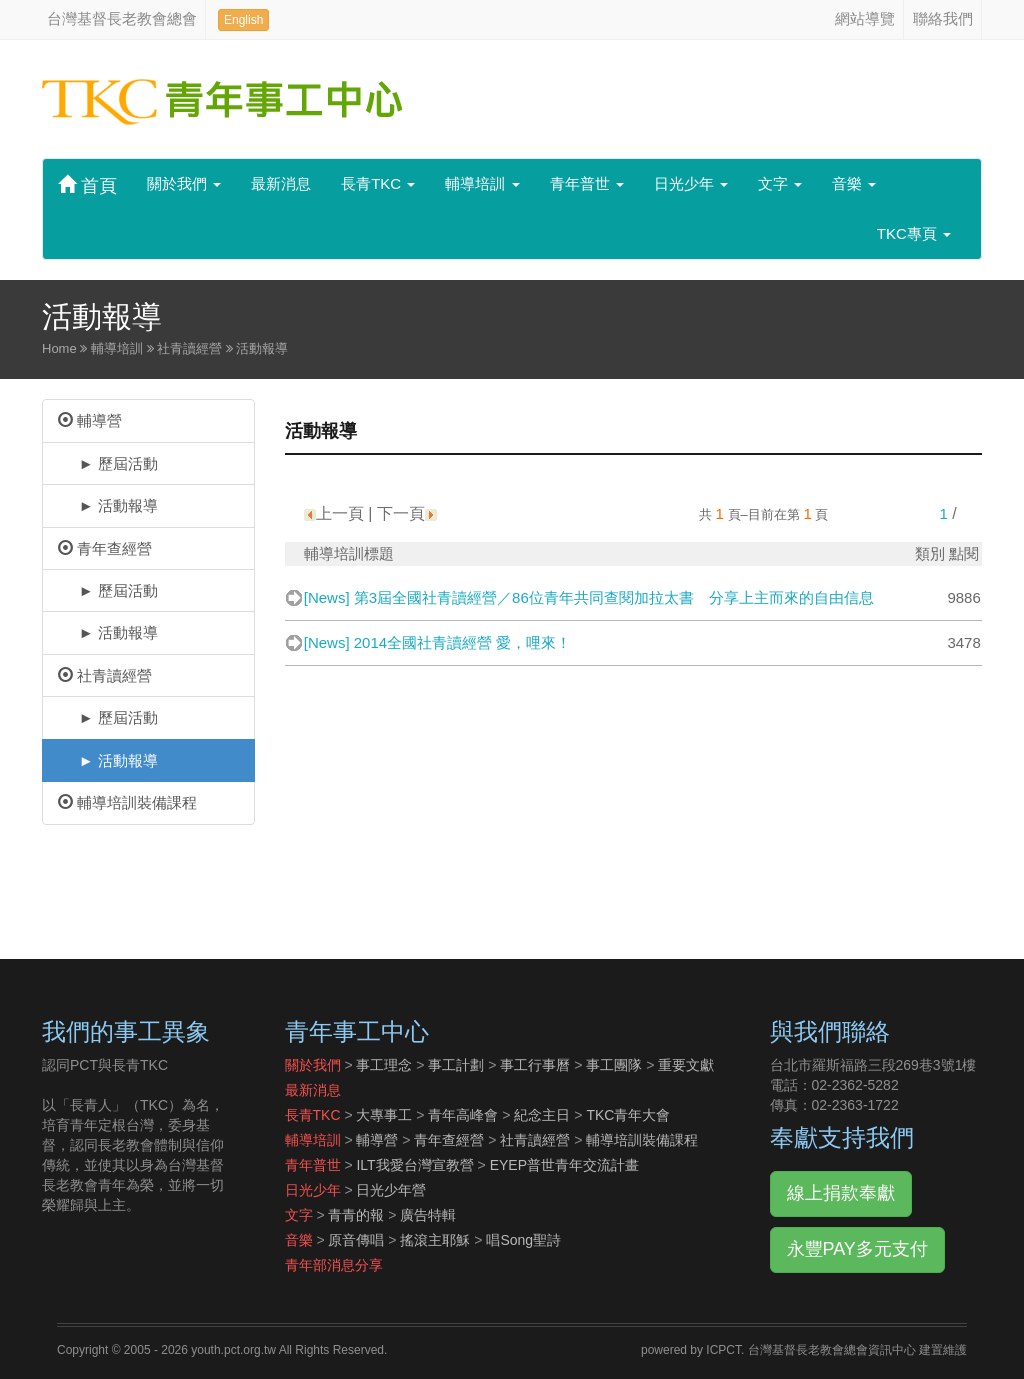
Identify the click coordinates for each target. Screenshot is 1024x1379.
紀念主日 (542, 1115)
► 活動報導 (108, 505)
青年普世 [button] (587, 183)
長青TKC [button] (378, 183)
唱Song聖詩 (523, 1240)
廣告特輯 (428, 1215)
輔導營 (90, 420)
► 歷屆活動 (108, 463)
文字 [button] (780, 183)
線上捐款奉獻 (841, 1193)
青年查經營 (105, 548)
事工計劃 (456, 1065)
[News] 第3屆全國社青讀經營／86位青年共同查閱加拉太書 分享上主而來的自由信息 (589, 597)
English (243, 20)
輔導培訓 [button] (482, 183)
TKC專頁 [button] (914, 233)
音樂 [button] (854, 183)
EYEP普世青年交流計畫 (564, 1165)
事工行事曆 (535, 1065)
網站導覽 (865, 18)
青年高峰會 (463, 1115)
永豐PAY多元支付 (857, 1249)
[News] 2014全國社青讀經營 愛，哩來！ (438, 642)
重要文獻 (686, 1065)
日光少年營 (391, 1190)
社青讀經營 (105, 675)
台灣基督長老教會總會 (122, 18)
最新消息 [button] (281, 183)
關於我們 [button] (184, 183)
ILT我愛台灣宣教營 (414, 1165)
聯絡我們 (943, 18)
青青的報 (356, 1215)
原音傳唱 (356, 1240)
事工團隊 (614, 1065)
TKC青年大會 (628, 1115)
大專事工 (384, 1115)
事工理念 (384, 1065)
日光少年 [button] (691, 183)
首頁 (87, 185)
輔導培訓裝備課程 (127, 802)
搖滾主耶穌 (435, 1240)
